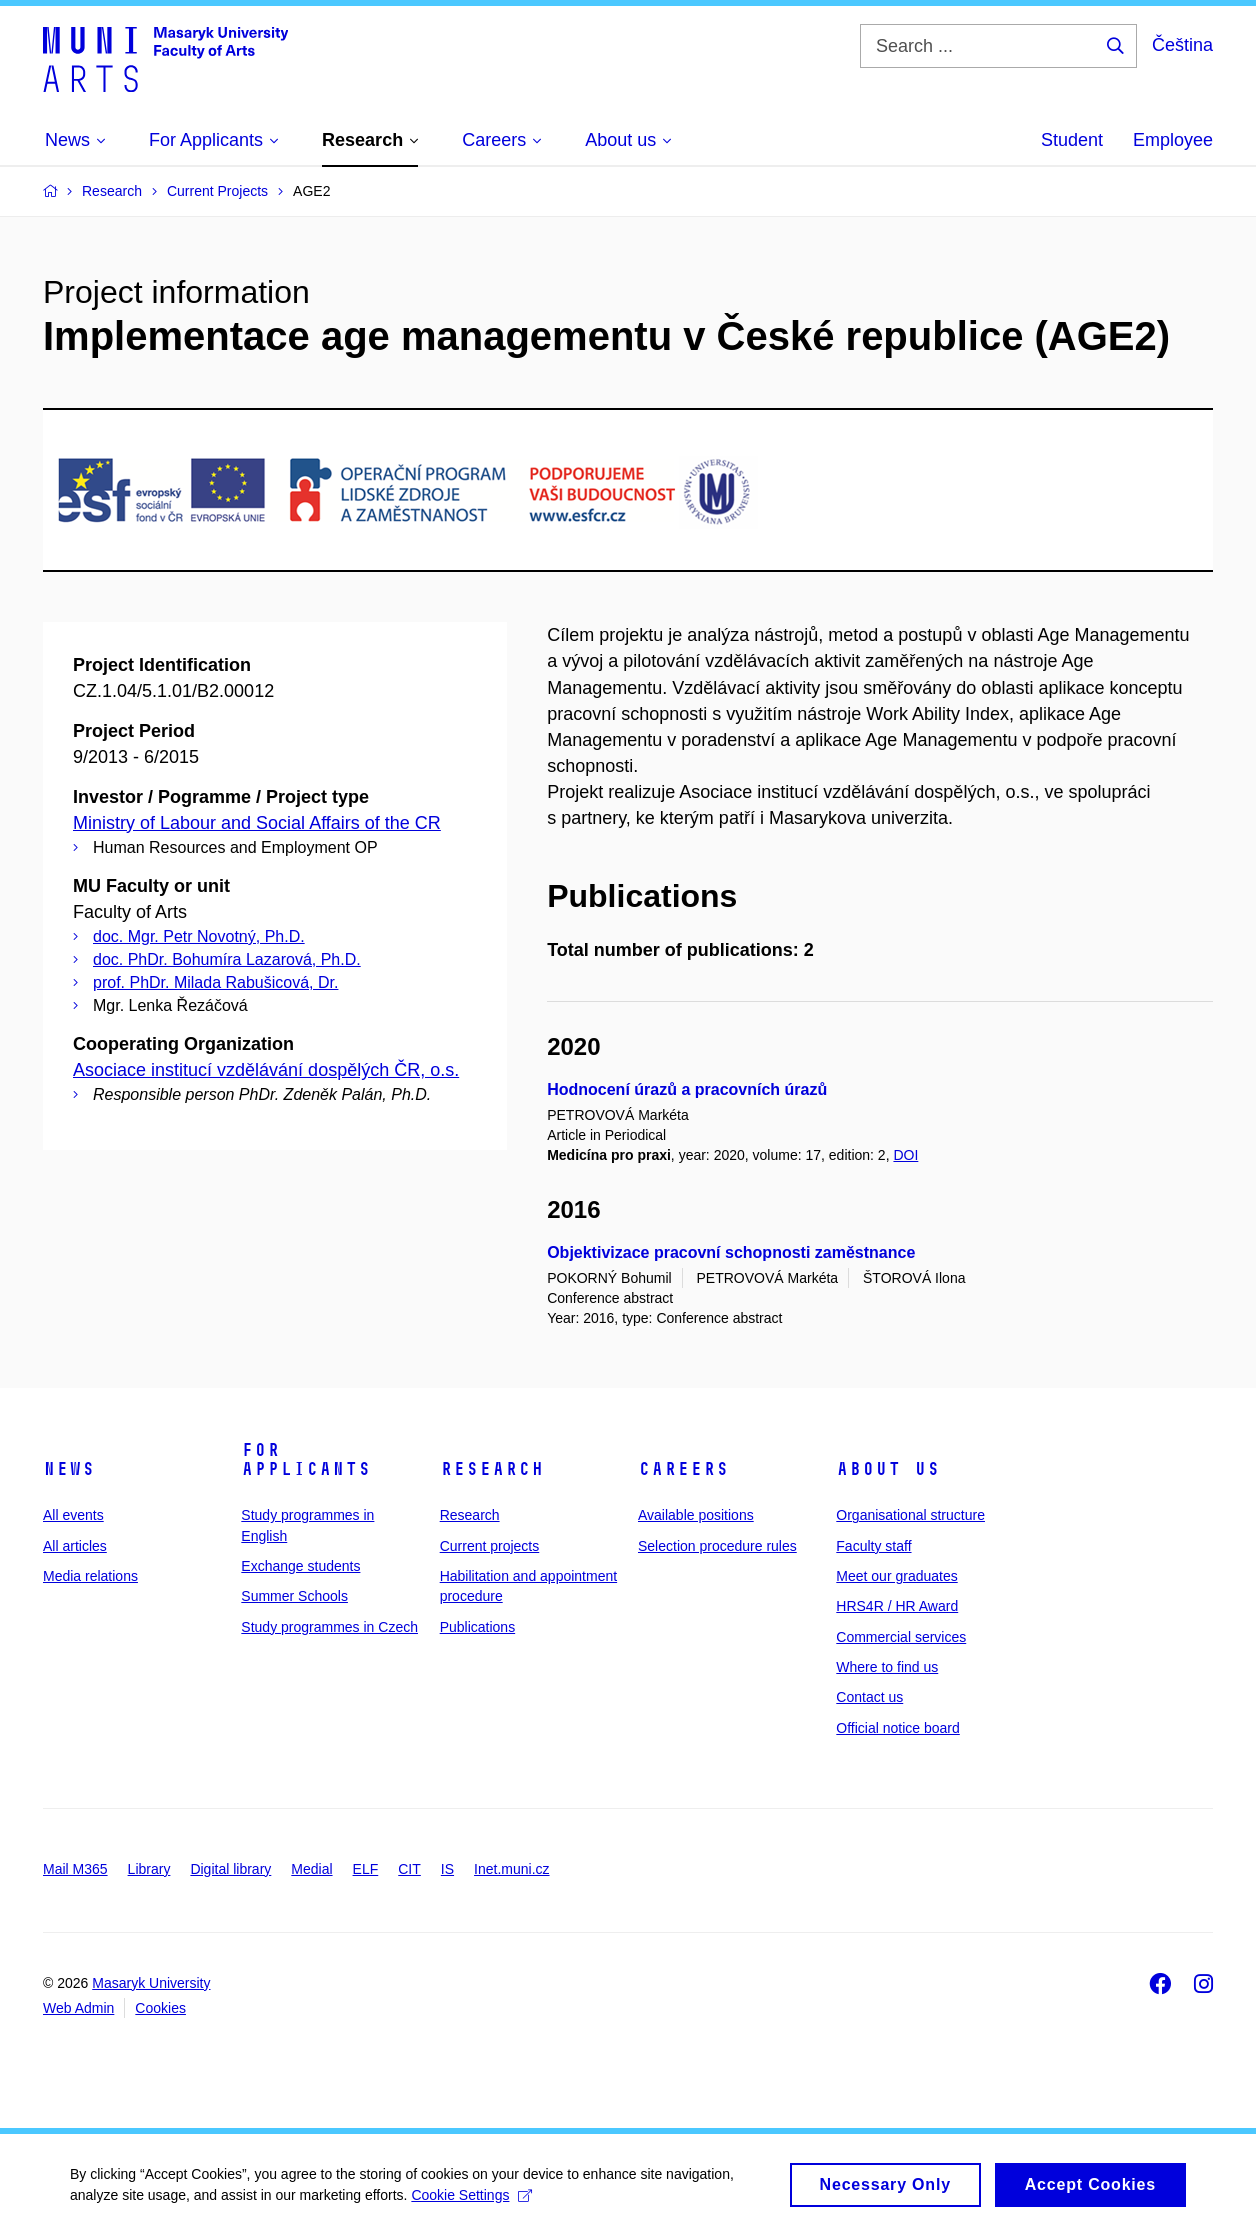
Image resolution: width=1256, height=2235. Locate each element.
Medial (311, 1869)
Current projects (490, 1546)
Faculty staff (873, 1546)
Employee (1173, 140)
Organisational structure (910, 1515)
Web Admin (78, 2008)
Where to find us (887, 1667)
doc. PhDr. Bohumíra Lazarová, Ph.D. (227, 959)
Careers (683, 1469)
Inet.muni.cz (511, 1869)
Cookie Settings (471, 2202)
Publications (478, 1627)
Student (1072, 140)
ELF (366, 1869)
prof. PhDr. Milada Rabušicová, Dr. (215, 982)
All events (73, 1515)
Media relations (90, 1576)
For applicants (306, 1460)
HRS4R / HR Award (897, 1606)
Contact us (869, 1697)
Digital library (230, 1869)
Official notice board (897, 1728)
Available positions (696, 1515)
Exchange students (300, 1566)
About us (888, 1469)
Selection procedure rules (717, 1546)
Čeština (1182, 45)
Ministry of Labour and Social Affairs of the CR (257, 823)
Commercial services (901, 1637)
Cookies (160, 2008)
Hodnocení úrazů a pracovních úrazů (687, 1089)
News (69, 1469)
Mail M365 (75, 1869)
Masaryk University (151, 1983)
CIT (409, 1869)
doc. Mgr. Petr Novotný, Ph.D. (199, 936)
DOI (905, 1155)
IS (447, 1869)
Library (149, 1869)
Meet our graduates (896, 1576)
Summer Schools (294, 1596)
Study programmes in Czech (329, 1627)
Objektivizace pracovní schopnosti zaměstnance (731, 1252)
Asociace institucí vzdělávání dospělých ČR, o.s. (266, 1070)
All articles (75, 1546)
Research (492, 1469)
